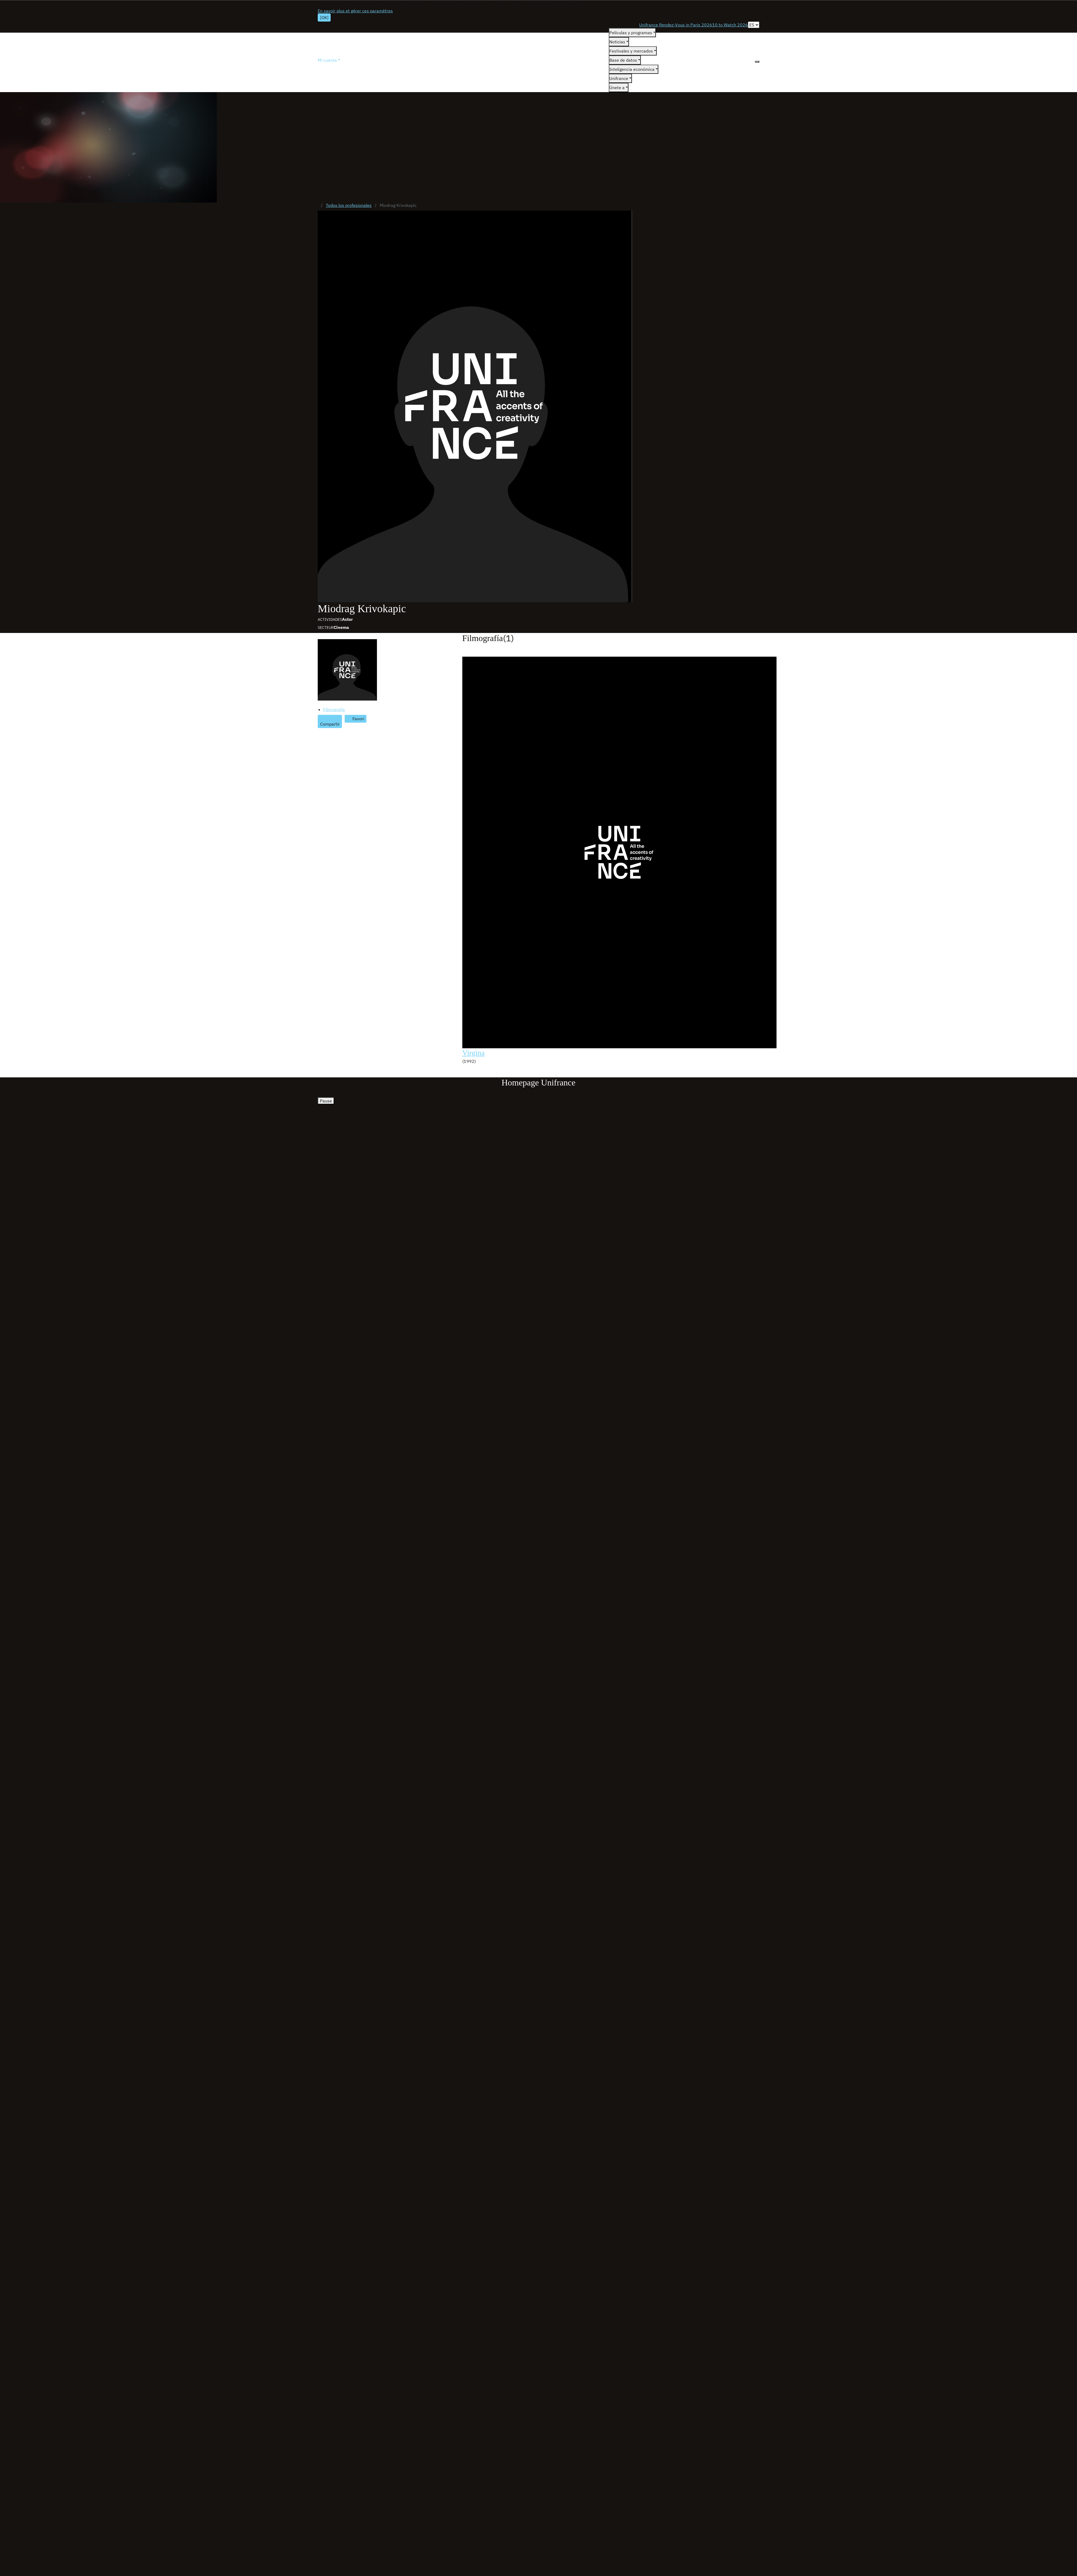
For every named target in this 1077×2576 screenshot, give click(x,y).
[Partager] (330, 721)
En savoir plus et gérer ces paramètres (355, 10)
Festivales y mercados (631, 51)
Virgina (473, 1053)
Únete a (617, 87)
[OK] (324, 17)
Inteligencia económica (632, 69)
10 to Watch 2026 (730, 24)
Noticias (617, 41)
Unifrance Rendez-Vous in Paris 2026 (675, 24)
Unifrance (618, 78)
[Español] (753, 25)
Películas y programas (630, 32)
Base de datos (623, 60)
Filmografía (334, 709)
